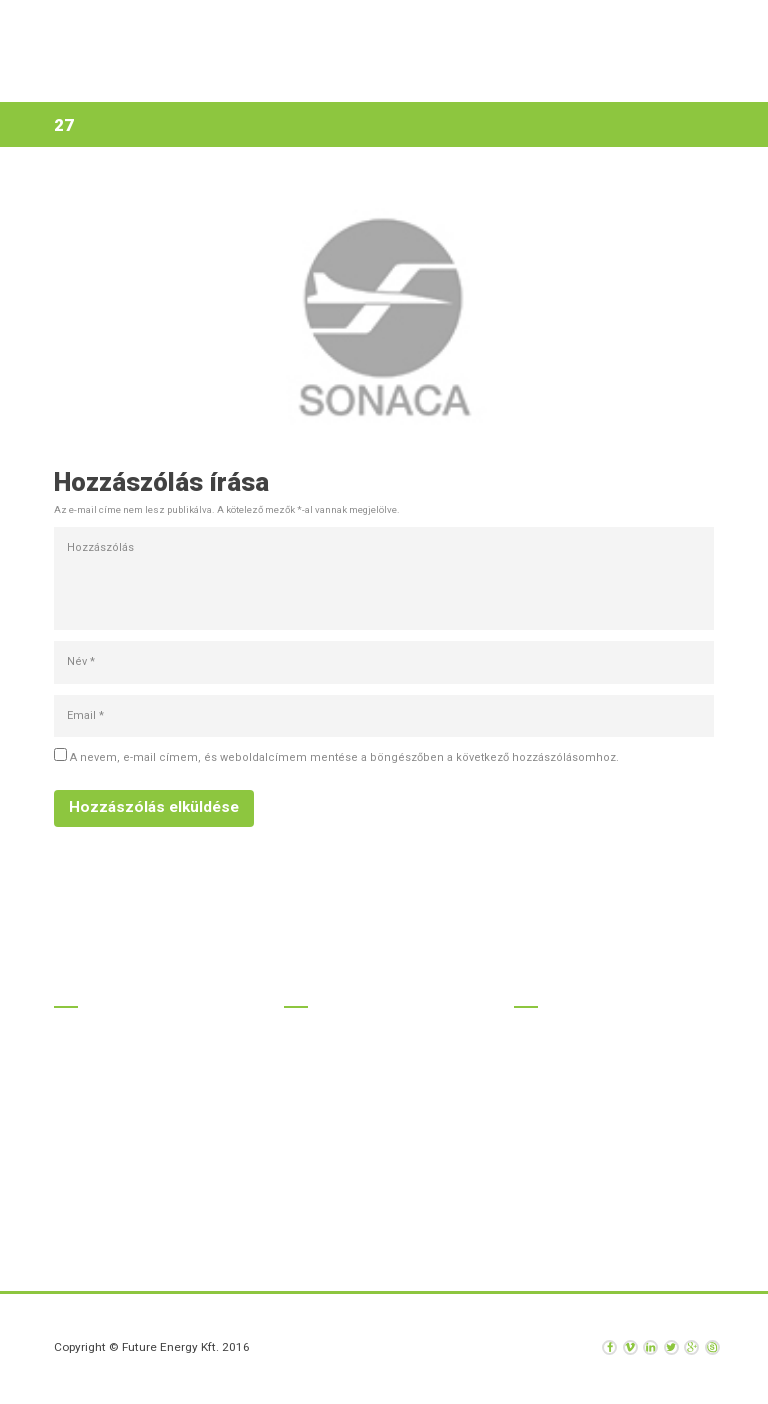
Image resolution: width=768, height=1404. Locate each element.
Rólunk (431, 78)
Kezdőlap (140, 78)
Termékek (225, 78)
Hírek (498, 78)
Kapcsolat (574, 78)
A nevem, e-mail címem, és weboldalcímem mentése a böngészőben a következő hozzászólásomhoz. (344, 757)
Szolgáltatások (332, 78)
